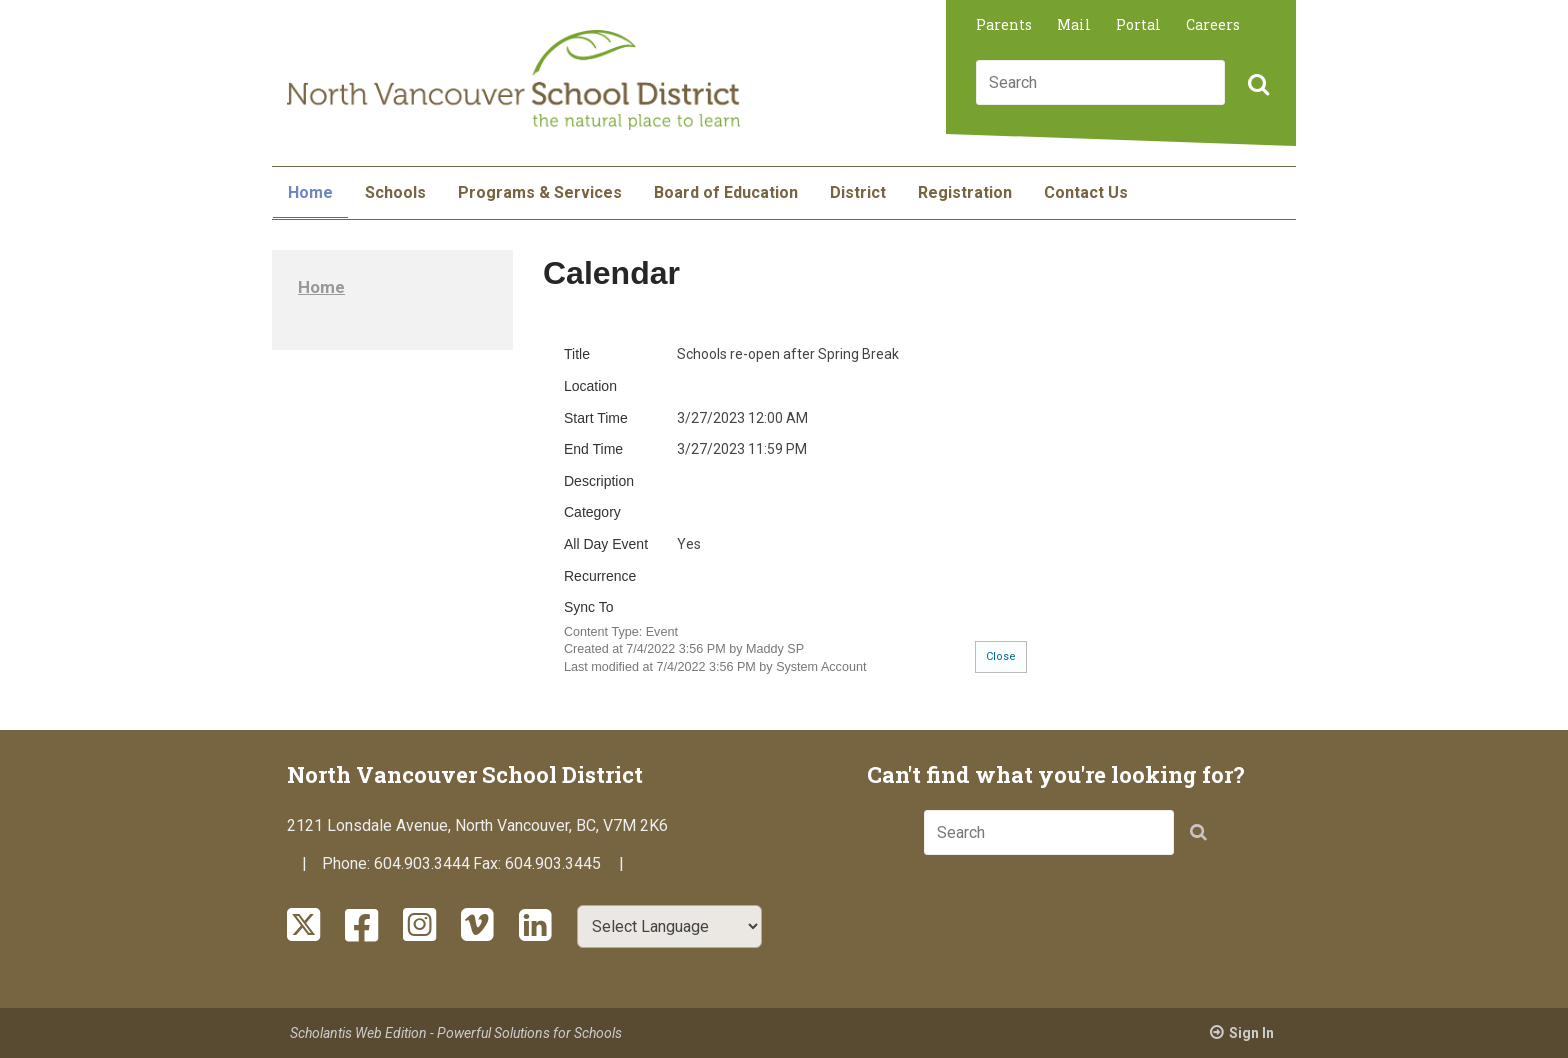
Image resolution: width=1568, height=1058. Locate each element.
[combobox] (1100, 82)
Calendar (611, 273)
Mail (1074, 24)
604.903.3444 (422, 863)
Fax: (489, 863)
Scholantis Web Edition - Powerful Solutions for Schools (456, 1033)
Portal (1138, 24)
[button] (1256, 86)
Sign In (1251, 1033)
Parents (1004, 24)
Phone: (348, 863)
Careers (1213, 24)
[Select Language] (669, 926)
